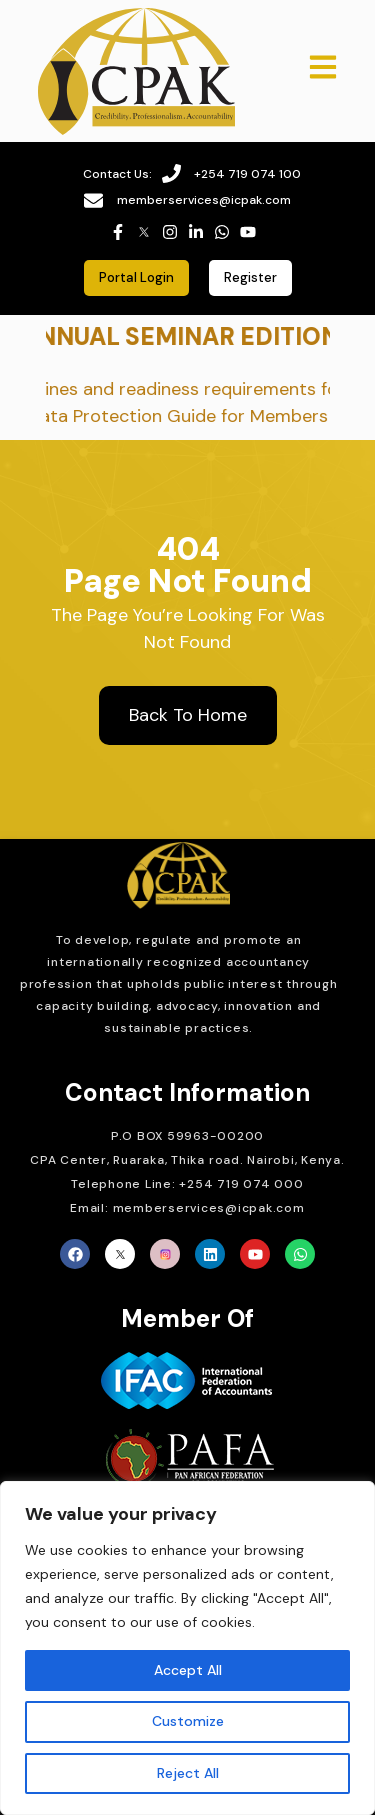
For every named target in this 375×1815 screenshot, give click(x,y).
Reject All (188, 1773)
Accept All (188, 1670)
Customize (188, 1721)
